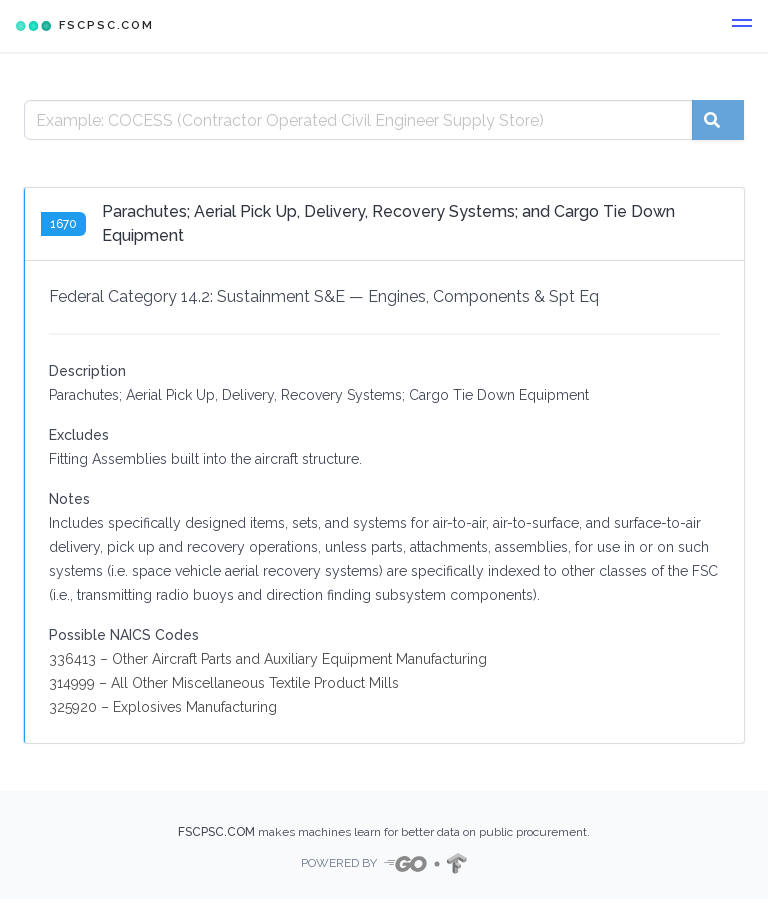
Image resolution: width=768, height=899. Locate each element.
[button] (742, 26)
